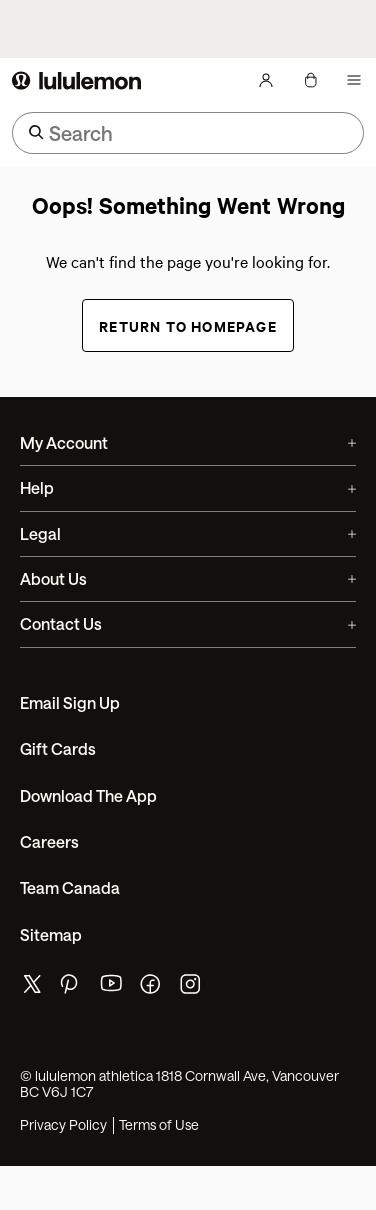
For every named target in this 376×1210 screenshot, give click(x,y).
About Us (188, 578)
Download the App (88, 795)
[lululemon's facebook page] (152, 988)
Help (188, 487)
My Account (188, 442)
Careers (49, 841)
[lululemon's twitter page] (32, 986)
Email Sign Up (70, 702)
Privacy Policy (63, 1125)
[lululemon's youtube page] (112, 988)
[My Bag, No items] (310, 80)
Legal (188, 533)
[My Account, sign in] (266, 80)
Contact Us (188, 623)
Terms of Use (159, 1125)
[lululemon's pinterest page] (72, 988)
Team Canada (70, 887)
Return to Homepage (188, 325)
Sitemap (51, 934)
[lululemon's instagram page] (192, 988)
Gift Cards (58, 748)
